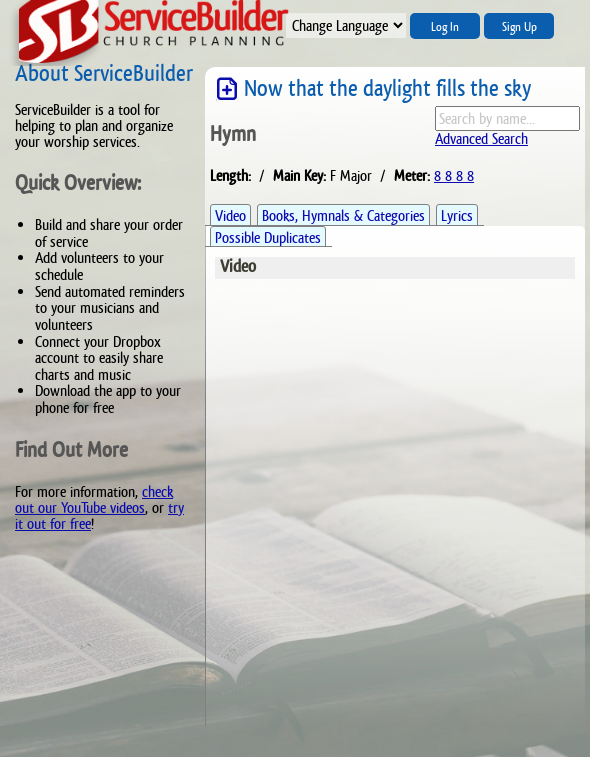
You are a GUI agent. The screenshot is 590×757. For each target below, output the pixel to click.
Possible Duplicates (268, 237)
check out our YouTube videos (94, 499)
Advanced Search (481, 138)
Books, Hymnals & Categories (343, 215)
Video (230, 215)
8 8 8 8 (454, 175)
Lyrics (457, 215)
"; (346, 25)
